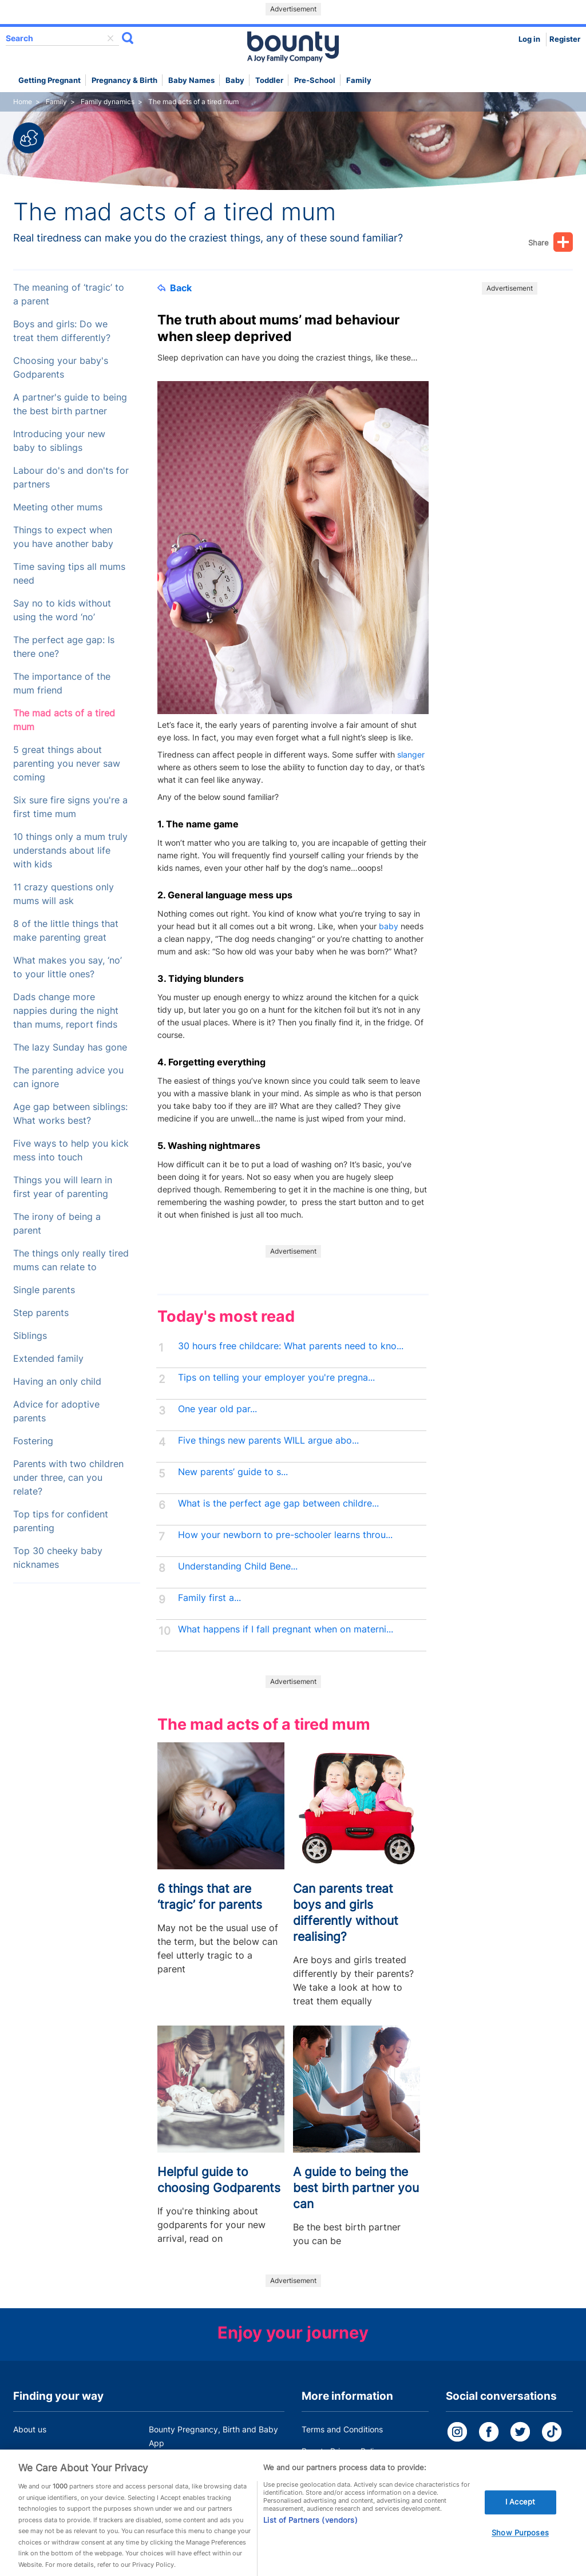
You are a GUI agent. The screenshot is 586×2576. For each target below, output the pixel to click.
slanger (411, 754)
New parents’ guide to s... (233, 1472)
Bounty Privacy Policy (342, 2451)
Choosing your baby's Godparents (60, 367)
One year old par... (217, 1409)
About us (29, 2429)
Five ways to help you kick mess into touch (71, 1150)
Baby (234, 80)
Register (564, 39)
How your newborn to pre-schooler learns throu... (285, 1534)
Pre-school (314, 80)
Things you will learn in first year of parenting (62, 1187)
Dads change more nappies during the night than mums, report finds (65, 1011)
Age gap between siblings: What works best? (70, 1113)
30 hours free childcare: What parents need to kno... (290, 1346)
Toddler (269, 80)
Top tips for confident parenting (60, 1521)
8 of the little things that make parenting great (65, 930)
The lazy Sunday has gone (70, 1047)
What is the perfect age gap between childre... (278, 1503)
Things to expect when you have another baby (63, 537)
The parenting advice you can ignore (68, 1077)
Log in (529, 39)
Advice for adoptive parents (56, 1411)
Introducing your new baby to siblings (59, 441)
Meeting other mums (57, 507)
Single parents (44, 1290)
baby (388, 926)
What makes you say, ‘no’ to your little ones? (67, 967)
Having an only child (57, 1381)
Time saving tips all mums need (69, 573)
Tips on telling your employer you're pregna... (276, 1377)
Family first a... (209, 1597)
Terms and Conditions (342, 2429)
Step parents (41, 1312)
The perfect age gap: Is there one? (63, 647)
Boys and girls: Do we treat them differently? (61, 331)
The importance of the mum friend (61, 683)
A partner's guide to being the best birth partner (70, 404)
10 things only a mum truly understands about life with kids (70, 850)
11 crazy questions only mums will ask (63, 894)
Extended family (48, 1358)
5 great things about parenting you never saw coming (66, 763)
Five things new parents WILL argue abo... (268, 1440)
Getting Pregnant (49, 80)
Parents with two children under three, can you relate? (68, 1478)
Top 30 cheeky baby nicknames (57, 1557)
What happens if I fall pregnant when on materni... (285, 1629)
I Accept (520, 2510)
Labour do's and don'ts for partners (71, 477)
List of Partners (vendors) (310, 2528)
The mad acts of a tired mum (64, 720)
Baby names (191, 80)
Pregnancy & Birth (124, 80)
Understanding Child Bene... (238, 1566)
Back (174, 288)
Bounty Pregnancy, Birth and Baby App (213, 2436)
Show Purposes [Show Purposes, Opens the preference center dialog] (520, 2541)
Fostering (33, 1441)
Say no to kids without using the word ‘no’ (62, 610)
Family (358, 80)
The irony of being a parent (57, 1223)
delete (110, 38)
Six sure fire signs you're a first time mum (70, 807)
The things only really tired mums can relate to (71, 1260)
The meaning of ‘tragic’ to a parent (68, 294)
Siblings (30, 1335)
